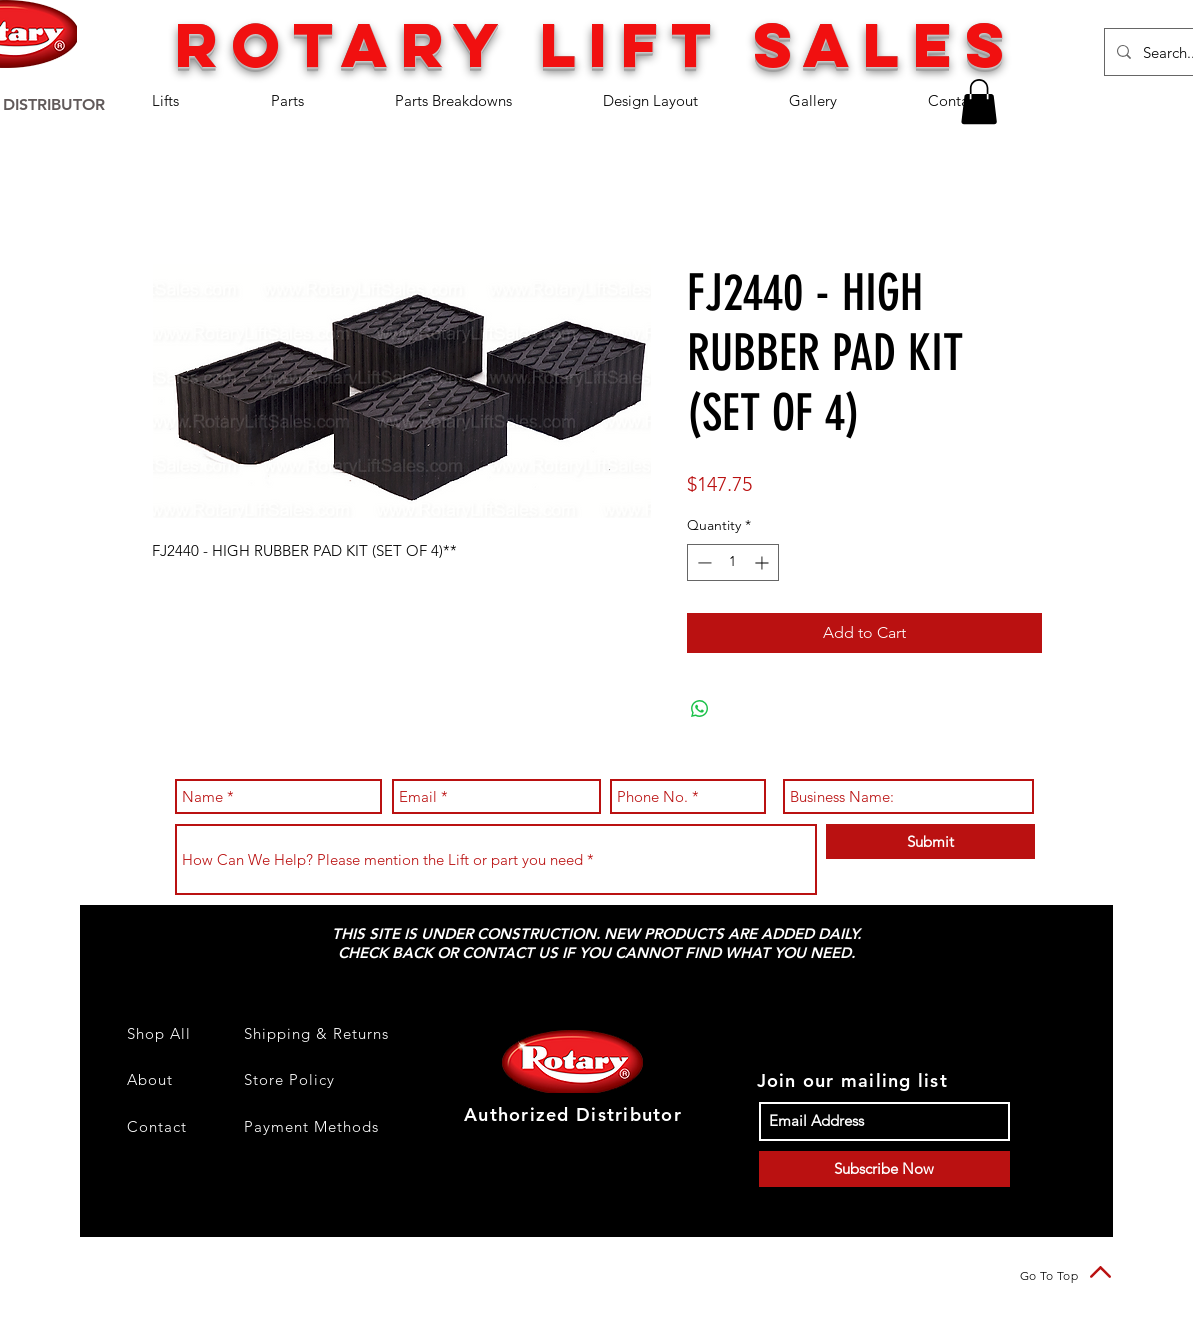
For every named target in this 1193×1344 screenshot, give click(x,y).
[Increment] (763, 562)
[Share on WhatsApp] (700, 709)
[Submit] (930, 841)
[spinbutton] (733, 562)
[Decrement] (702, 562)
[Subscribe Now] (884, 1169)
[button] (196, 100)
